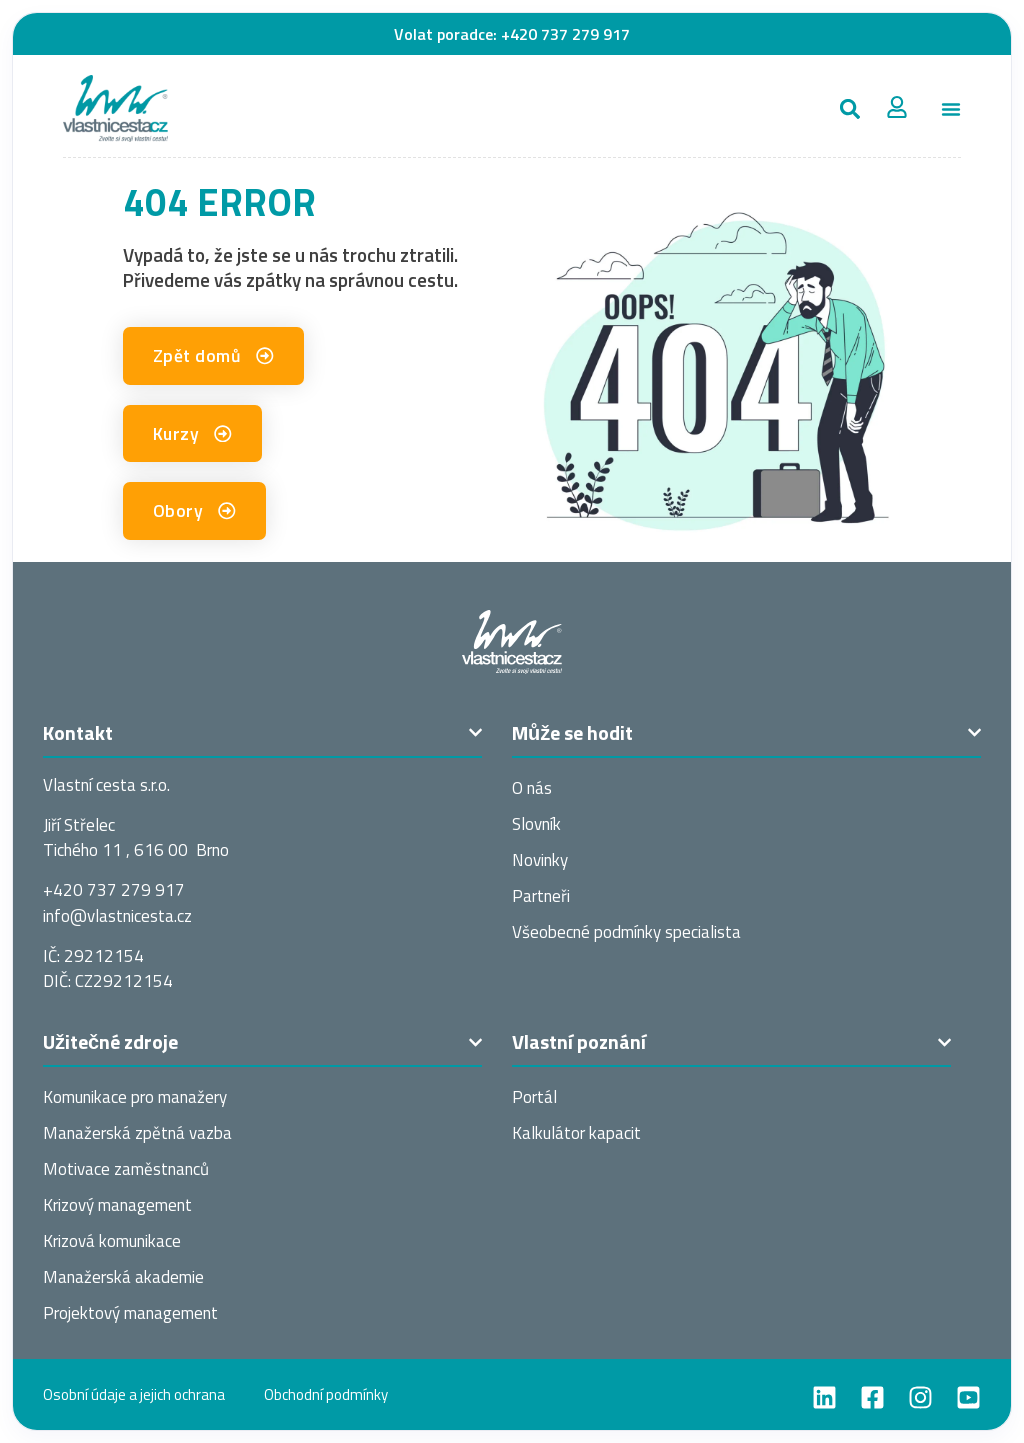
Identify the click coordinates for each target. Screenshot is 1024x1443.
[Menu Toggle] (951, 109)
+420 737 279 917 (565, 34)
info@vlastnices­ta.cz (117, 916)
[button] (849, 108)
